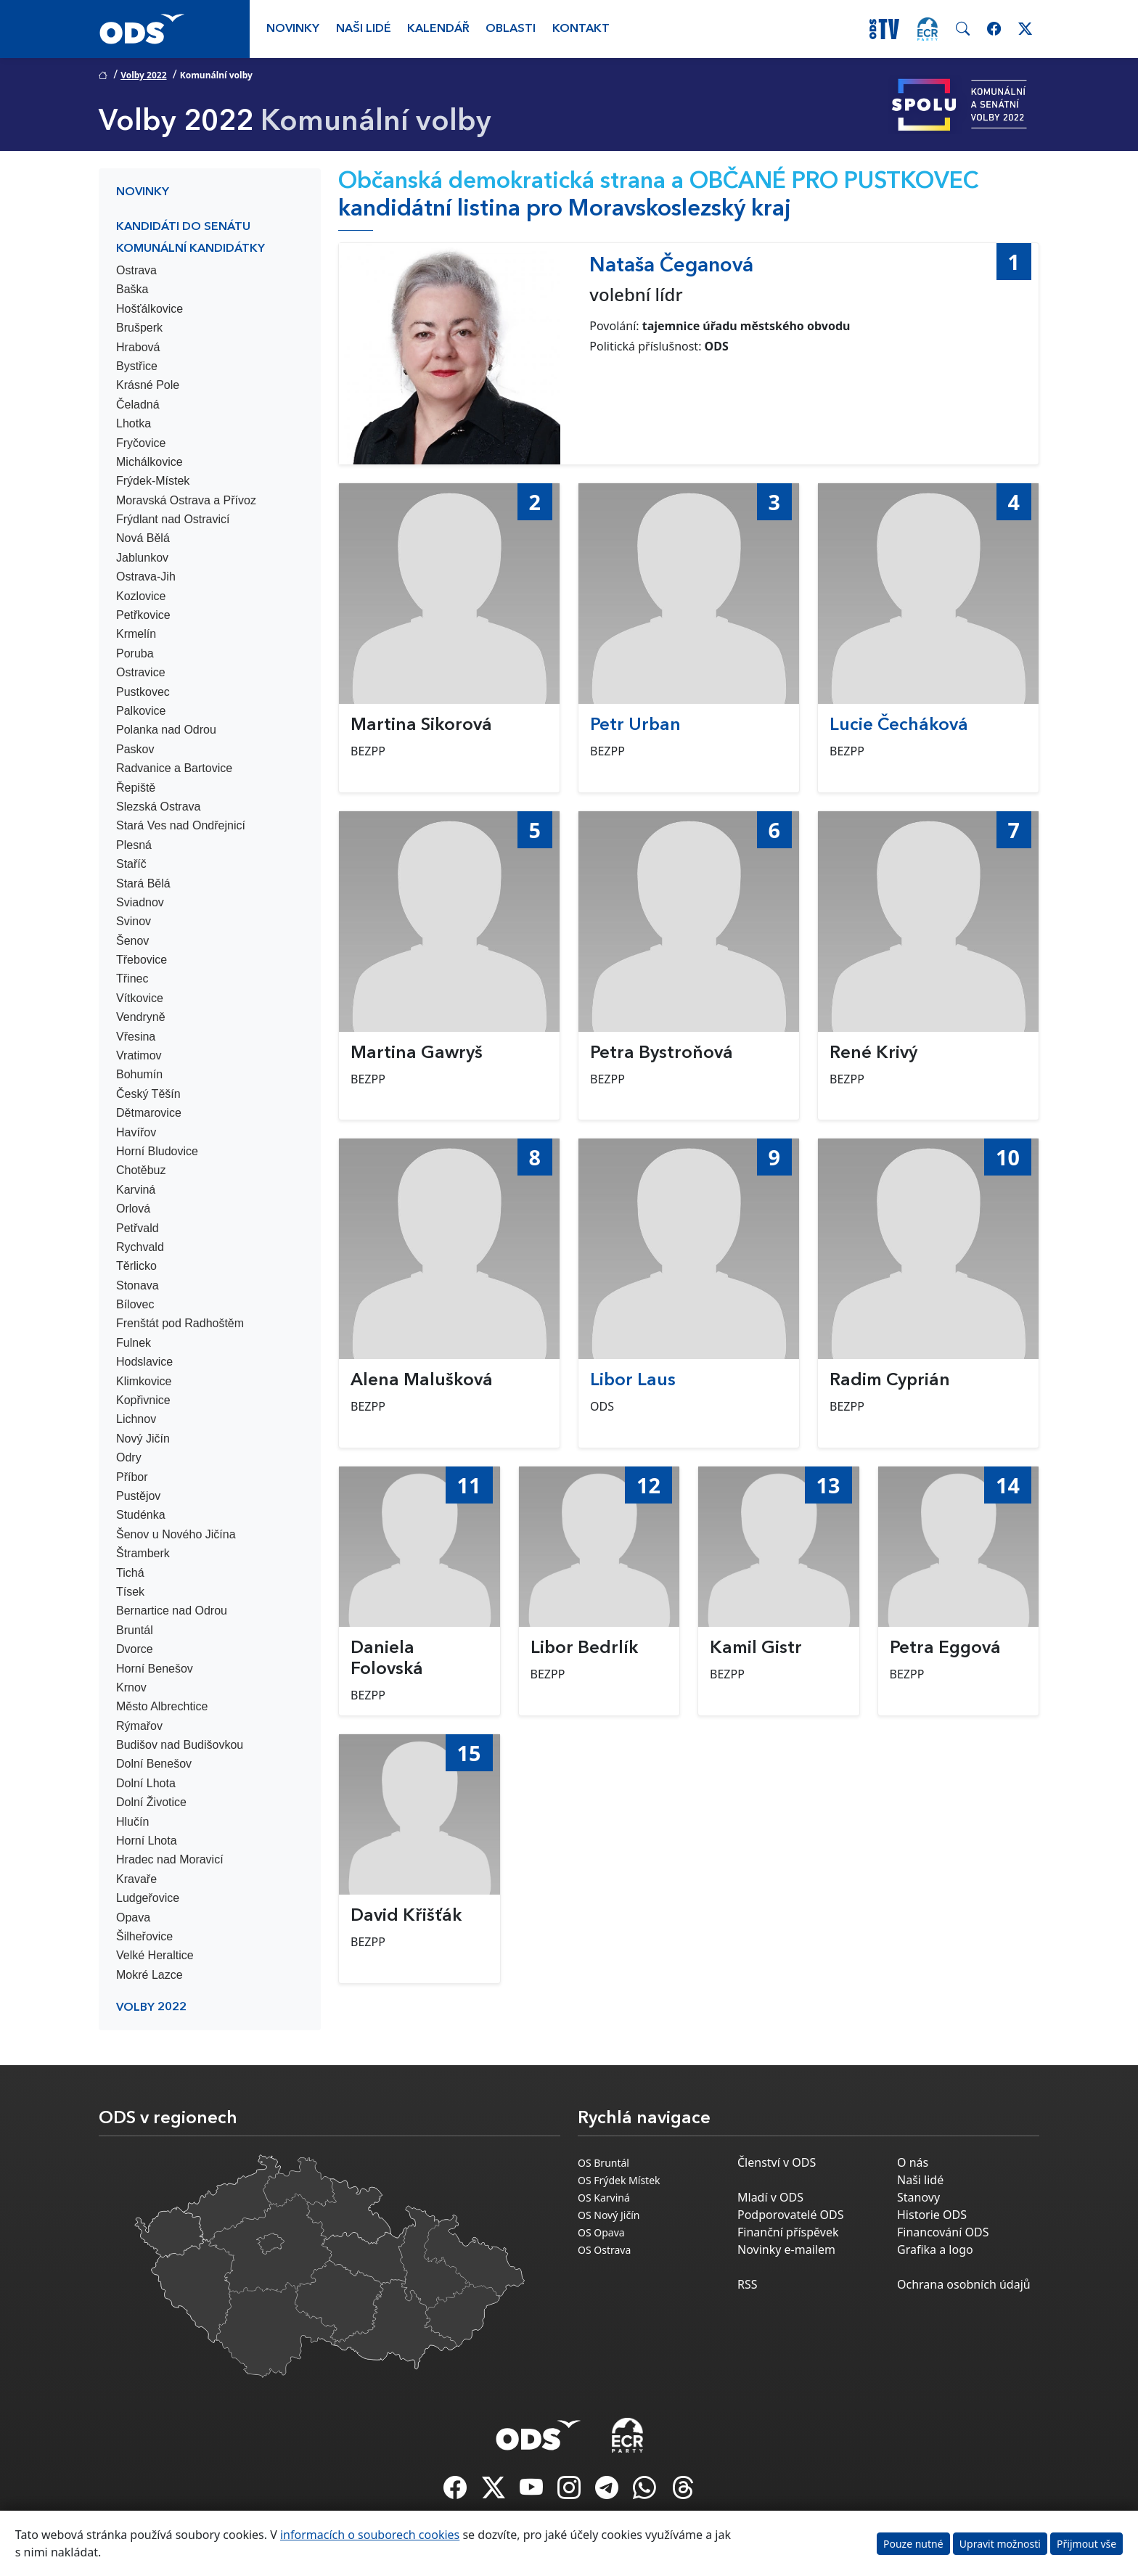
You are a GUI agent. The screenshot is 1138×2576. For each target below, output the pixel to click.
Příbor (132, 1477)
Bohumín (139, 1074)
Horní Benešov (154, 1668)
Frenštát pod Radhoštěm (180, 1323)
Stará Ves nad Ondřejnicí (180, 825)
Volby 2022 (143, 75)
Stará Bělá (143, 883)
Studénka (140, 1515)
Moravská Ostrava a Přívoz (186, 500)
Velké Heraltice (155, 1955)
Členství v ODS (776, 2162)
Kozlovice (140, 596)
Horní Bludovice (157, 1151)
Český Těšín (148, 1094)
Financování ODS (942, 2232)
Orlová (133, 1208)
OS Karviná (604, 2197)
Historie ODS (932, 2215)
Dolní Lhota (146, 1783)
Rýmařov (139, 1726)
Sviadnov (140, 902)
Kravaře (136, 1879)
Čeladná (138, 404)
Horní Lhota (146, 1840)
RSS (747, 2284)
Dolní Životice (151, 1802)
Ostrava (136, 270)
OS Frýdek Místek (619, 2180)
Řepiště (135, 788)
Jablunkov (142, 557)
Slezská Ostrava (158, 806)
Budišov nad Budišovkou (179, 1745)
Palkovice (140, 711)
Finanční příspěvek (788, 2232)
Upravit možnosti (1000, 2544)
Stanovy (918, 2197)
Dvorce (134, 1649)
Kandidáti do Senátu (183, 227)
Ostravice (140, 672)
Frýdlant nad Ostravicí (173, 519)
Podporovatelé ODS (790, 2215)
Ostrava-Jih (146, 576)
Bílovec (135, 1304)
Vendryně (140, 1017)
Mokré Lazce (149, 1975)
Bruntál (134, 1630)
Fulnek (133, 1343)
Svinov (133, 921)
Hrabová (138, 347)
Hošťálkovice (149, 309)
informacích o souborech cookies (369, 2535)
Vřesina (135, 1036)
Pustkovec (143, 692)
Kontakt (581, 29)
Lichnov (136, 1419)
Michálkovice (149, 462)
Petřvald (137, 1228)
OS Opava (601, 2232)
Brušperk (139, 327)
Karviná (135, 1190)
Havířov (136, 1132)
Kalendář (438, 29)
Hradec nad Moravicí (170, 1859)
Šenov (132, 941)
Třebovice (141, 959)
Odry (129, 1457)
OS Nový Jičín (608, 2215)
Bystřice (136, 366)
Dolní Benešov (154, 1763)
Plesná (134, 845)
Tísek (130, 1592)
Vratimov (139, 1055)
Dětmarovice (148, 1113)
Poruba (135, 653)
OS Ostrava (604, 2250)
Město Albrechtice (162, 1706)
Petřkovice (143, 615)
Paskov (135, 749)
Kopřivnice (143, 1400)
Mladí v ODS (770, 2197)
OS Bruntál (603, 2163)
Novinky (292, 29)
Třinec (132, 978)
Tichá (130, 1573)
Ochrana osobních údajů (964, 2284)
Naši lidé (363, 29)
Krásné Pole (147, 385)
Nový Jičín (143, 1438)
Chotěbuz (141, 1170)
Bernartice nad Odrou (171, 1610)
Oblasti (511, 29)
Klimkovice (143, 1381)
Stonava (137, 1285)
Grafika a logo (935, 2249)
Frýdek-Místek (152, 481)
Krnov (131, 1687)
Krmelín (136, 634)
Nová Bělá (143, 538)
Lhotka (133, 423)
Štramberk (143, 1553)
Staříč (131, 864)
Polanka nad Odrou (166, 729)
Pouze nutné (913, 2544)
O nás (912, 2162)
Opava (133, 1917)
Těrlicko (136, 1266)
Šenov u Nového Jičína (176, 1534)
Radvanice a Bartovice (174, 768)
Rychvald (140, 1247)
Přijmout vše (1086, 2544)
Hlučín (132, 1822)
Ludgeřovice (147, 1898)
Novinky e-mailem (786, 2249)
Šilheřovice (144, 1936)
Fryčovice (140, 443)
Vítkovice (139, 998)
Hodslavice (144, 1361)
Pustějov (138, 1496)
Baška (132, 289)
